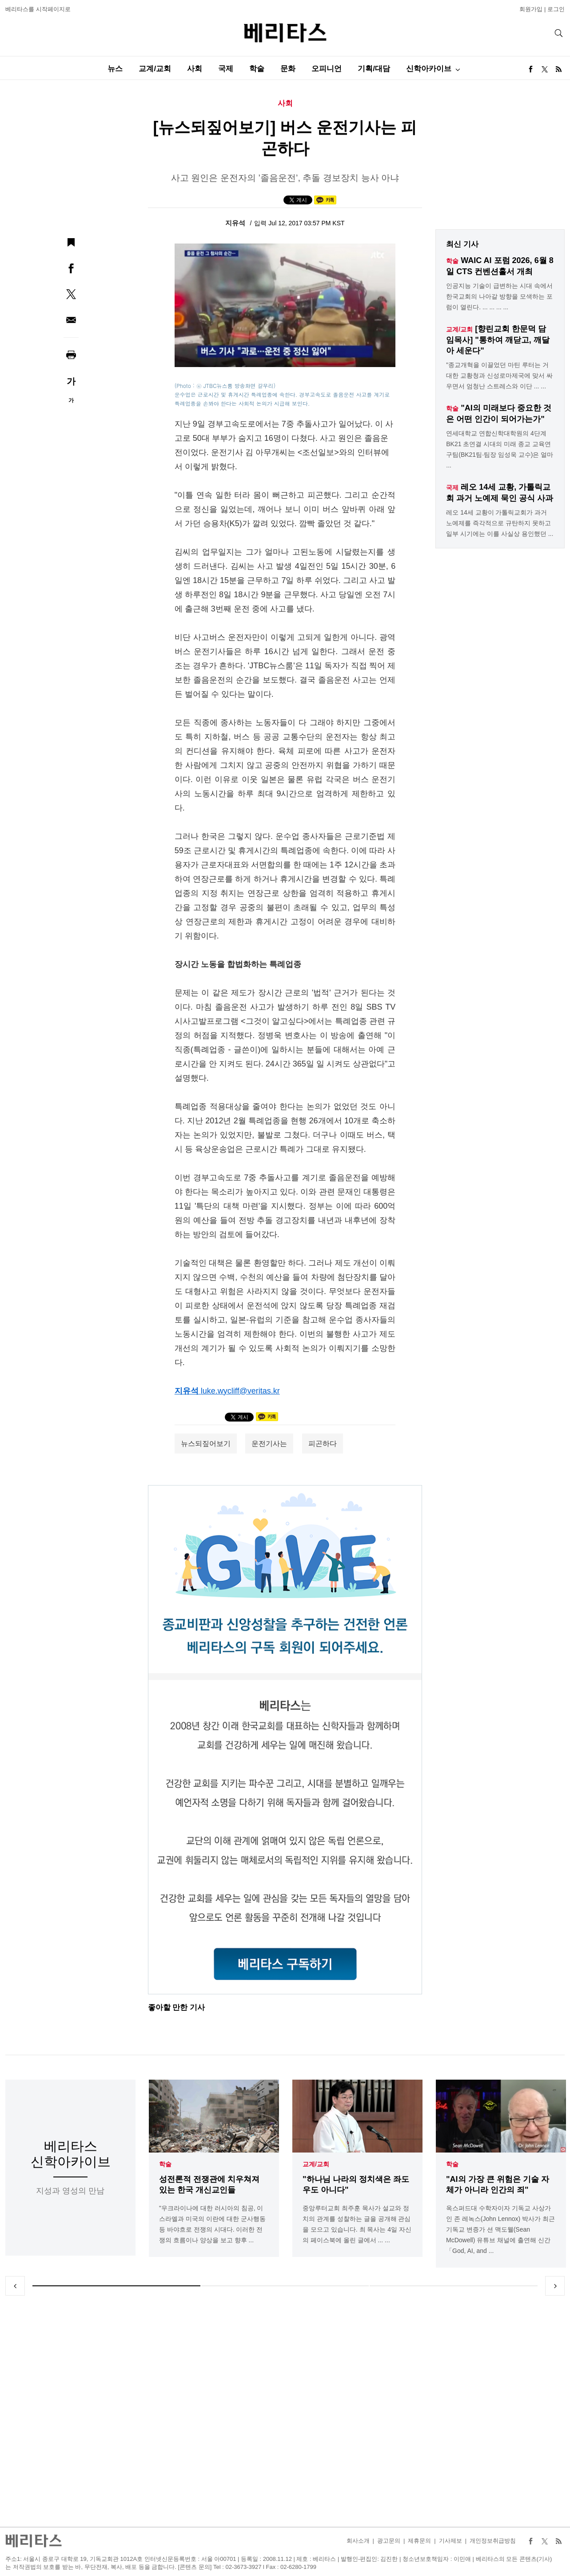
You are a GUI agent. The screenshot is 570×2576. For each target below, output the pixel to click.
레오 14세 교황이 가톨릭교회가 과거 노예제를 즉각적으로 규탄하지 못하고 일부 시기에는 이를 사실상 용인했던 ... (499, 523)
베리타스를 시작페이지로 (38, 9)
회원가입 (530, 9)
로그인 (556, 9)
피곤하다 (322, 1443)
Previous (15, 2286)
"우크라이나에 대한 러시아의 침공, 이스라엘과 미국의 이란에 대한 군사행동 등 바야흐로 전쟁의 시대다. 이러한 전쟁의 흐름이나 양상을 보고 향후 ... (212, 2224)
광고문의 (388, 2540)
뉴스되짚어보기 (206, 1443)
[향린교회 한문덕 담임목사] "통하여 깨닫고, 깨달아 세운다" (498, 339)
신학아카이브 (428, 68)
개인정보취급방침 (493, 2540)
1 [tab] (116, 2285)
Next (555, 2286)
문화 (287, 68)
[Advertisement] (285, 2411)
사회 (194, 68)
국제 (225, 68)
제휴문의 (419, 2540)
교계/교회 (155, 68)
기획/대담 (374, 68)
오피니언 (326, 68)
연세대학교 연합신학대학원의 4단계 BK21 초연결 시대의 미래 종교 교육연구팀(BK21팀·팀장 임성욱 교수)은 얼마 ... (499, 449)
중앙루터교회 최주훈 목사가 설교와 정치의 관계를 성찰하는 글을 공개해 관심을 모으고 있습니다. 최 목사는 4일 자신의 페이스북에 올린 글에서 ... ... (357, 2224)
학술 (256, 68)
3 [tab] (454, 2285)
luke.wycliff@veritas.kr (240, 1390)
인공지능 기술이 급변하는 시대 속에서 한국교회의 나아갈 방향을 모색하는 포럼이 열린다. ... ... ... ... (499, 296)
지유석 (236, 223)
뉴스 (115, 68)
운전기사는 (269, 1443)
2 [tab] (285, 2285)
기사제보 (450, 2540)
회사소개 (358, 2540)
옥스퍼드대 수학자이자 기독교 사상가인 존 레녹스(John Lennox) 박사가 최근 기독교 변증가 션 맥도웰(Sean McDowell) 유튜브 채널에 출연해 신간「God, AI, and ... (500, 2229)
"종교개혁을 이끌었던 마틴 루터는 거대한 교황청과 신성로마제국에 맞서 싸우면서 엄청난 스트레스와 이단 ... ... (499, 375)
